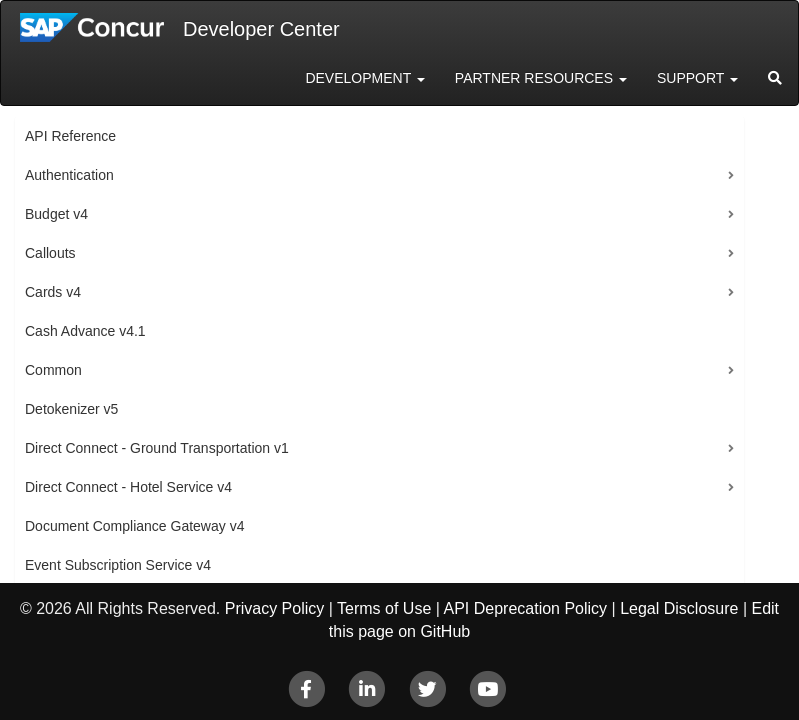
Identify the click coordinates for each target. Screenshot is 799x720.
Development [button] (364, 78)
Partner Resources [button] (541, 78)
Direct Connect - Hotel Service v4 (128, 487)
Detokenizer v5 (71, 409)
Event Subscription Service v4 (118, 565)
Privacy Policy (275, 608)
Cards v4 (53, 292)
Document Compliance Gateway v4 (134, 526)
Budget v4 (56, 214)
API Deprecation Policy (525, 608)
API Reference (70, 136)
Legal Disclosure (679, 608)
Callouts (50, 253)
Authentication (69, 175)
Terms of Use (384, 608)
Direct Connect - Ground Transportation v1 (157, 448)
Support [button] (697, 78)
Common (53, 370)
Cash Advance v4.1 (85, 331)
